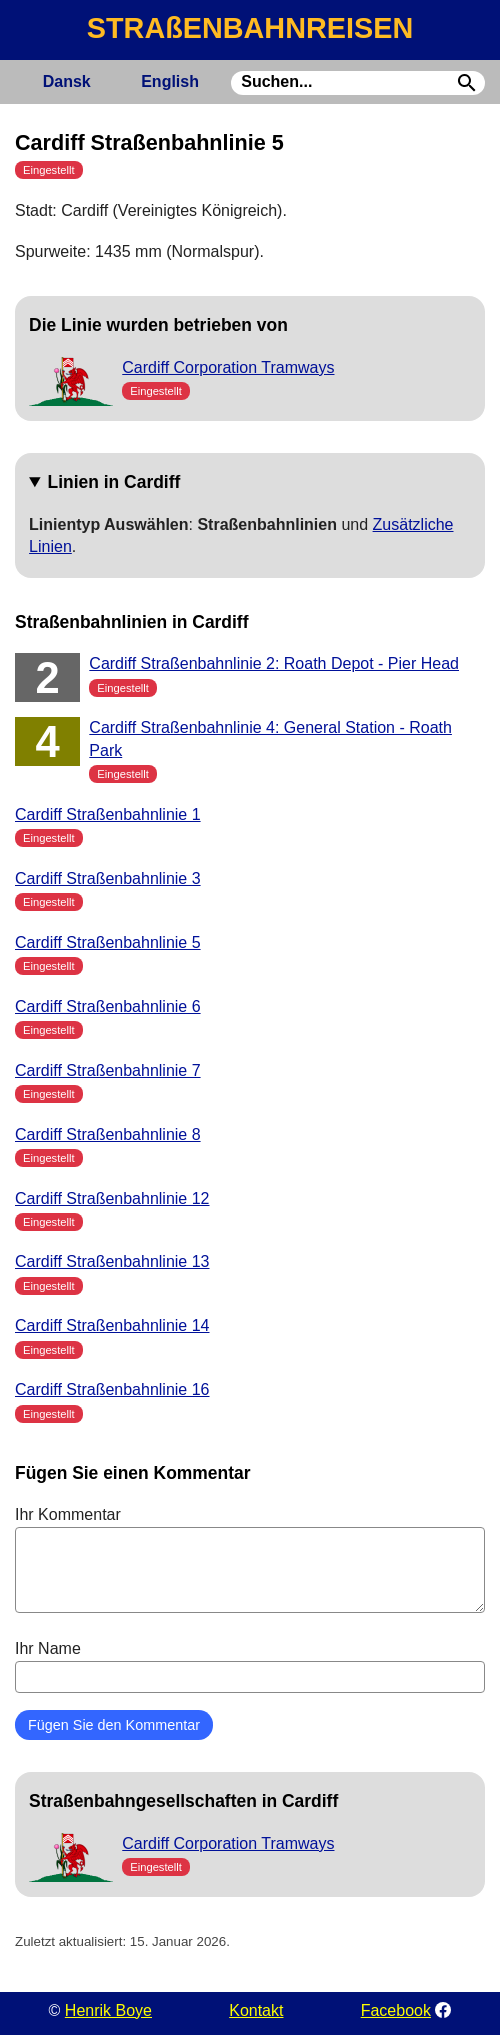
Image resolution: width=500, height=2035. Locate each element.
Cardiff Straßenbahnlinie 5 (108, 942)
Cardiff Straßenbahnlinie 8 (108, 1134)
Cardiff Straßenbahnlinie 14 (112, 1325)
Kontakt (256, 2010)
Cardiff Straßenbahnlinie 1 (108, 814)
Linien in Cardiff (114, 482)
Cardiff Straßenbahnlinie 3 (108, 878)
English (170, 81)
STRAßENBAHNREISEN (250, 28)
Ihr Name (250, 1666)
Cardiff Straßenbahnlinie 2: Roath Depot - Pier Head (274, 663)
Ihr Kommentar (250, 1559)
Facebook (396, 2010)
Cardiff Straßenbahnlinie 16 (112, 1389)
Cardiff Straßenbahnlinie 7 (108, 1070)
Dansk (67, 81)
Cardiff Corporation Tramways (228, 367)
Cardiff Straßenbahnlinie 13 (112, 1261)
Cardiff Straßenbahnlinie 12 (112, 1198)
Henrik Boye (108, 2010)
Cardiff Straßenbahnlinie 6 (108, 1006)
